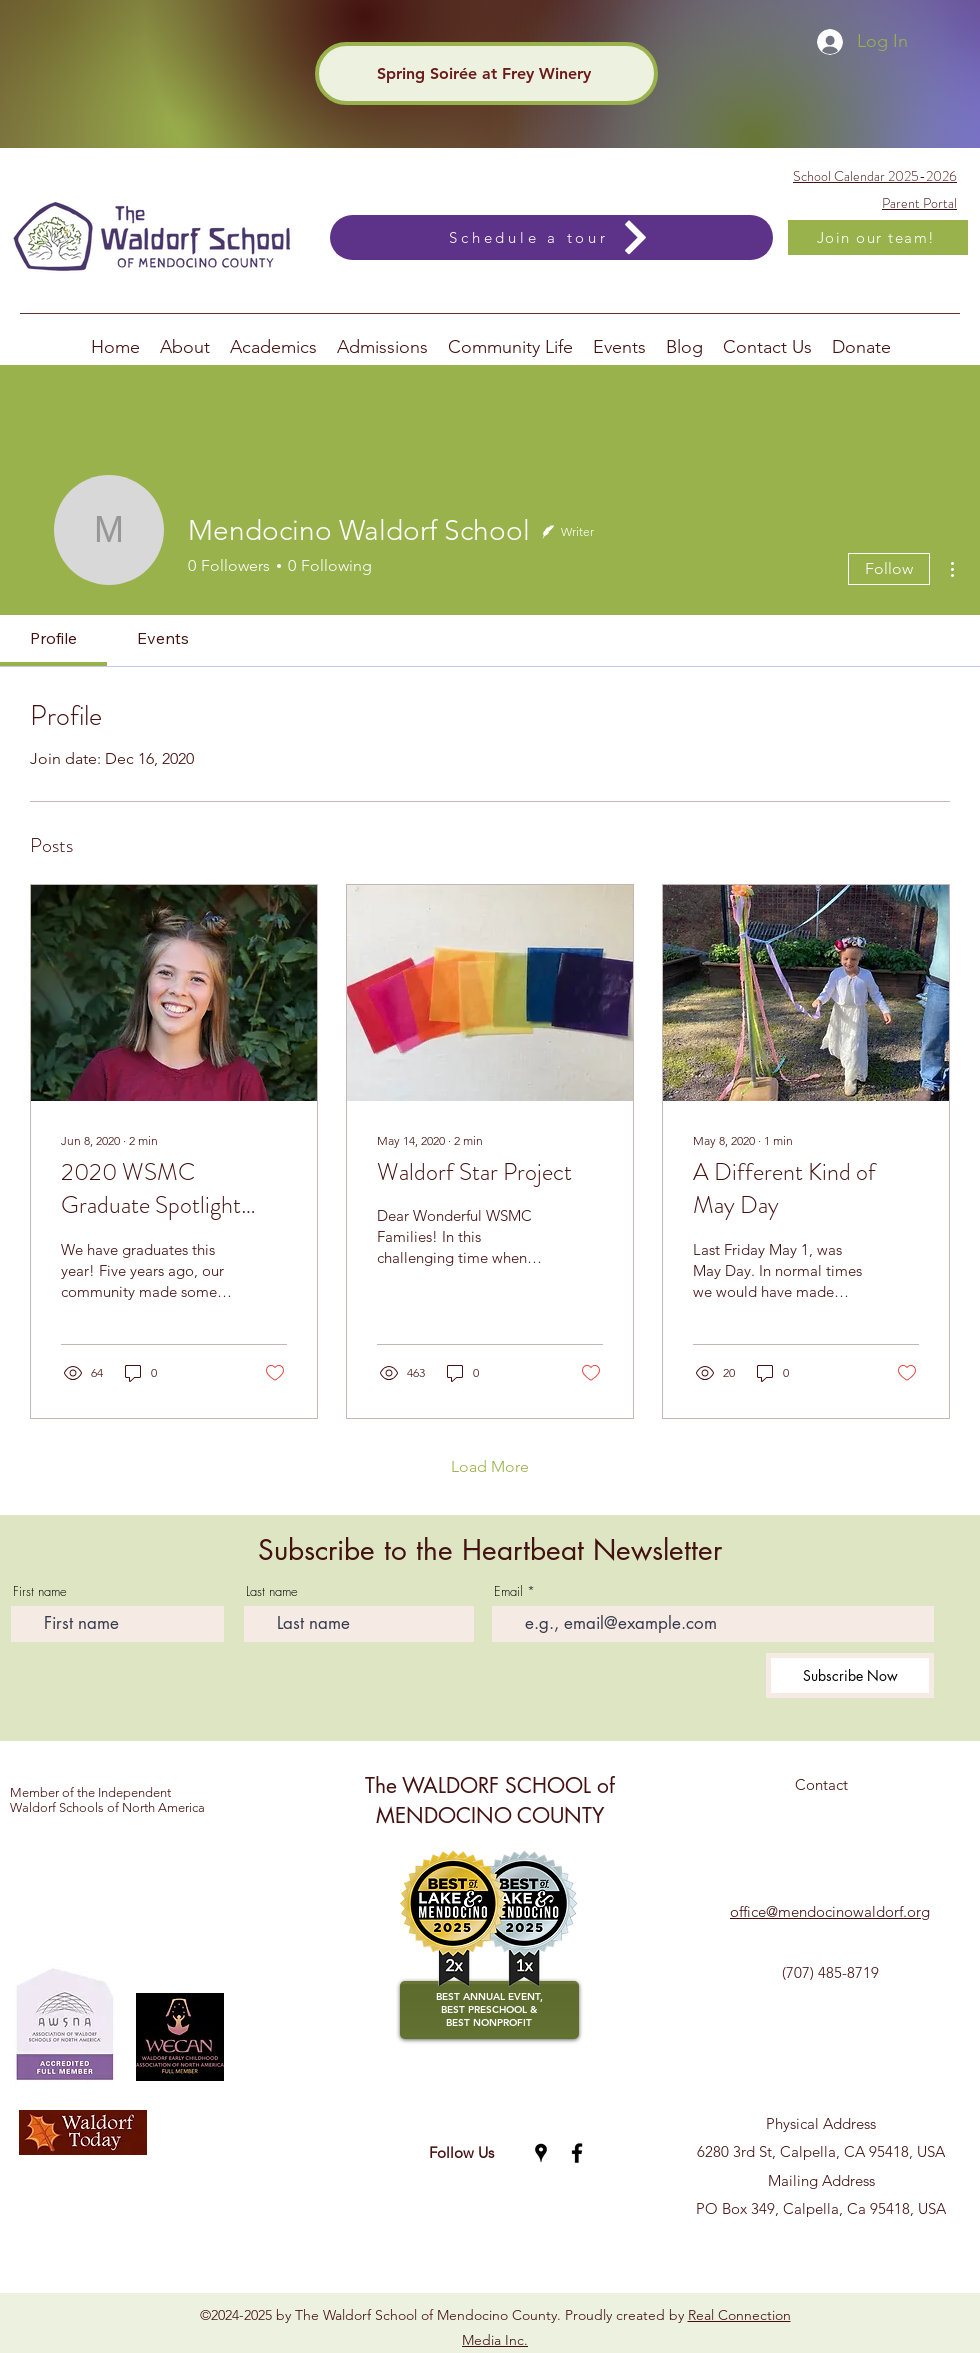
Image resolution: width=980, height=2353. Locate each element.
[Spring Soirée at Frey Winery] (486, 73)
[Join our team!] (878, 237)
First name (40, 1591)
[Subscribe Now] (850, 1675)
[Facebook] (577, 2153)
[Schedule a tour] (551, 237)
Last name (272, 1591)
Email (508, 1591)
